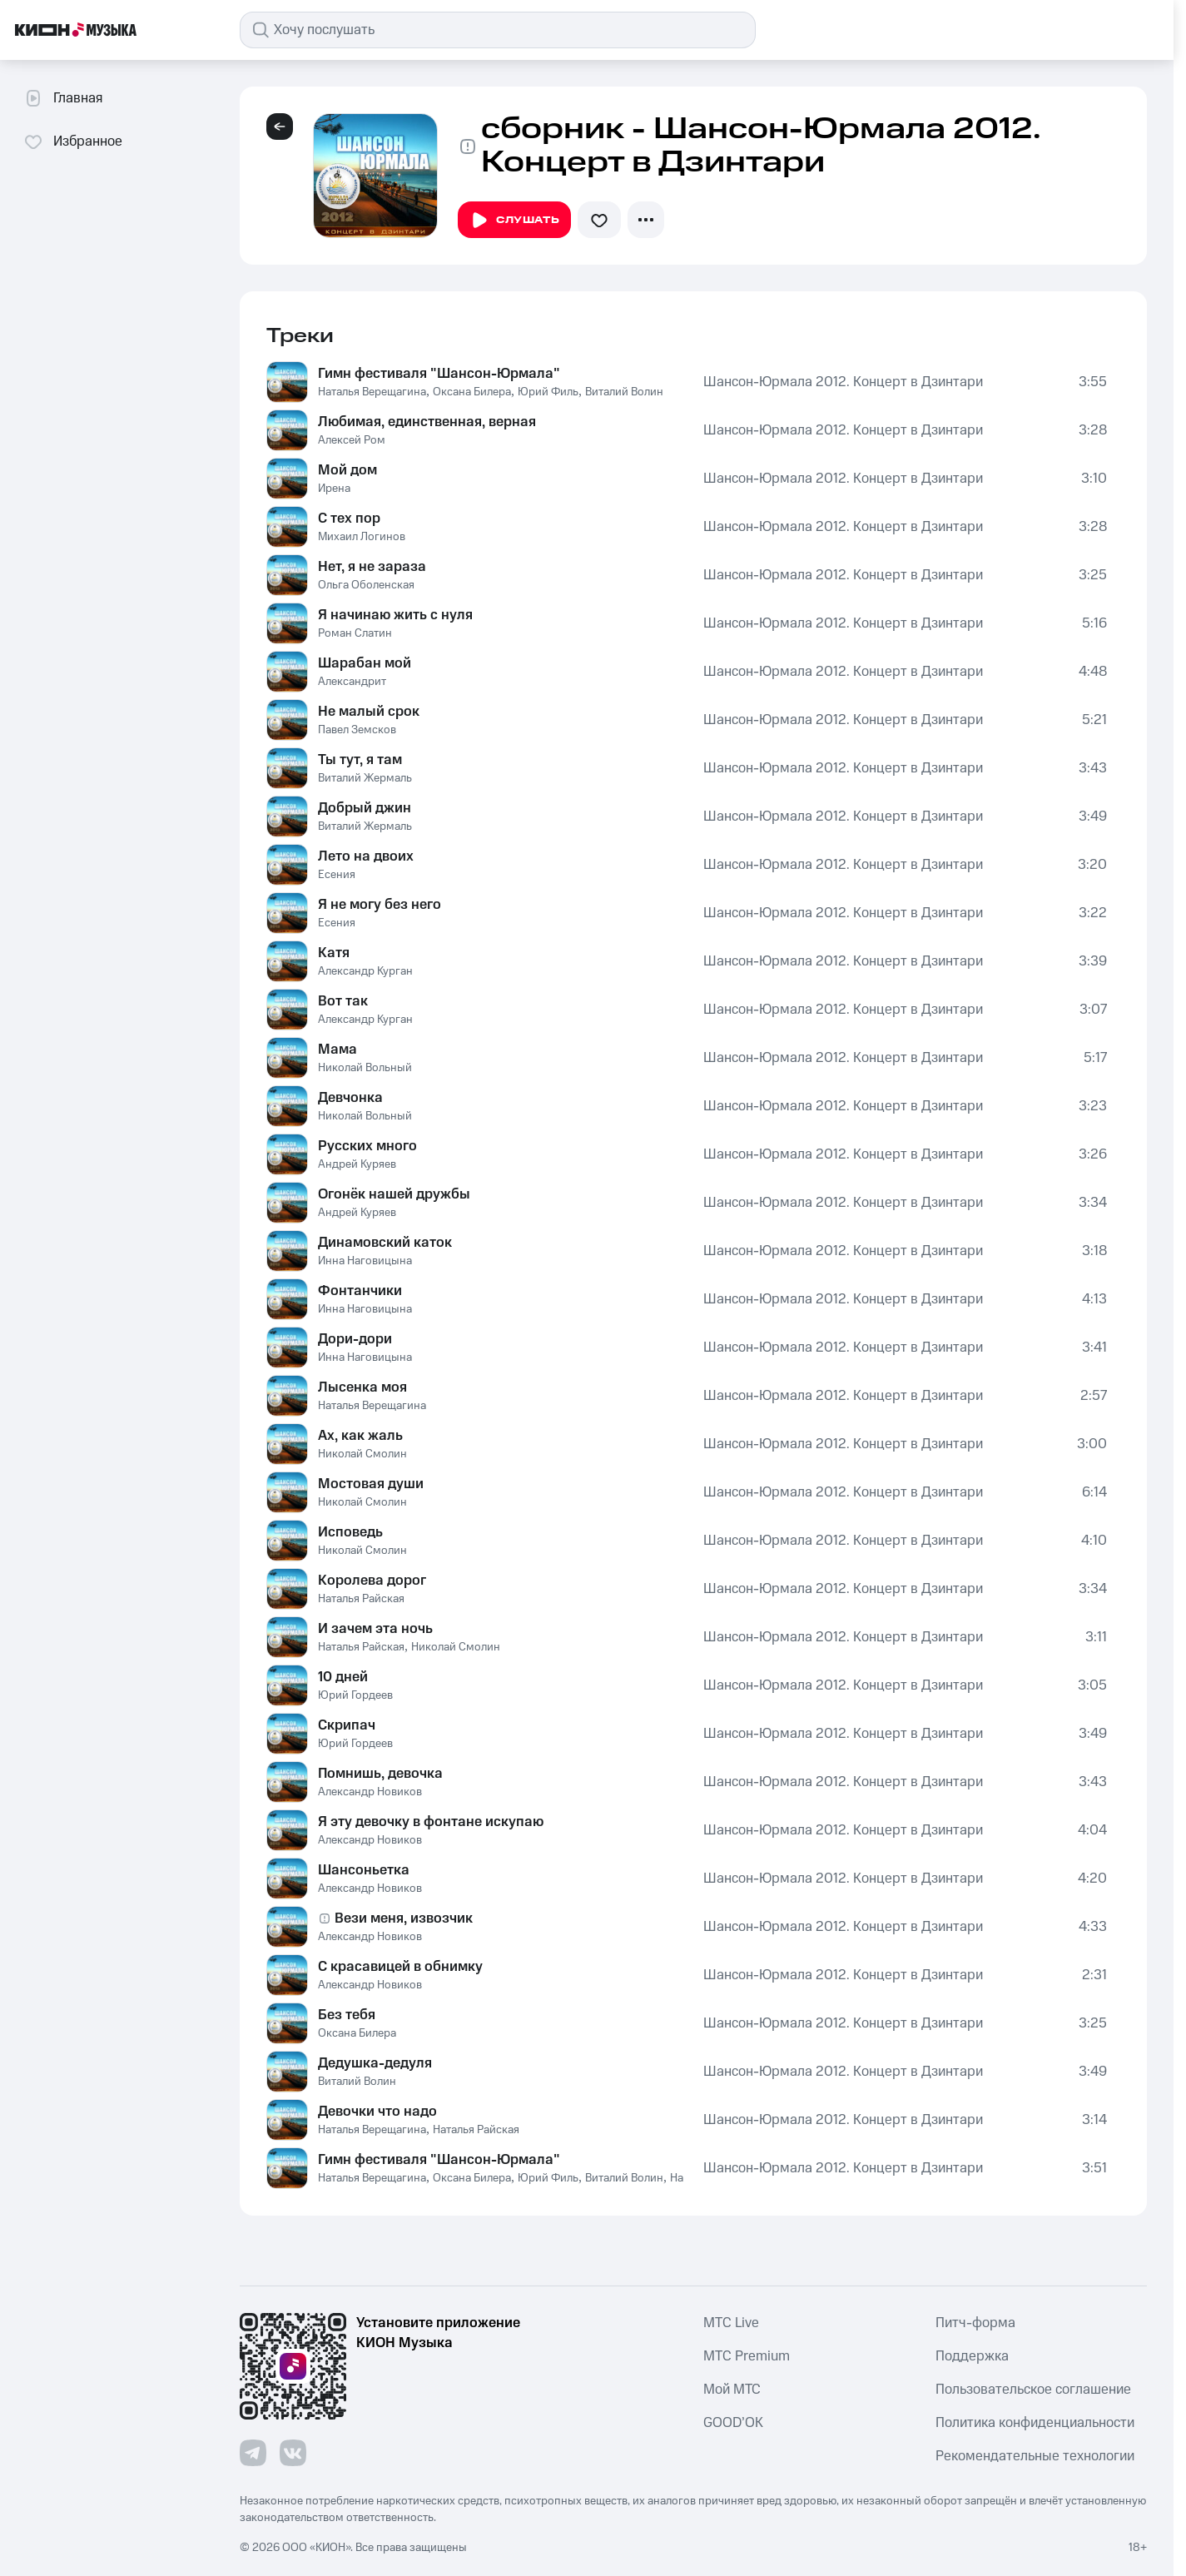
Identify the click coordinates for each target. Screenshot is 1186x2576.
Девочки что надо (377, 2112)
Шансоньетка (363, 1870)
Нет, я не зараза (372, 567)
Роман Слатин (355, 633)
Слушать (514, 221)
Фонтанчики (360, 1291)
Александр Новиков (370, 1792)
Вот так (343, 1001)
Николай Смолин (362, 1454)
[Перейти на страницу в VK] (293, 2453)
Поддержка (972, 2356)
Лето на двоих (366, 856)
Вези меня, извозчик (404, 1918)
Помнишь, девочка (380, 1774)
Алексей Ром (351, 440)
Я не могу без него (379, 905)
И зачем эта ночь (375, 1629)
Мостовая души (371, 1484)
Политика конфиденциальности (1034, 2423)
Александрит (352, 681)
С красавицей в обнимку (400, 1967)
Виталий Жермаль (365, 778)
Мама (337, 1050)
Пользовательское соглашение (1033, 2390)
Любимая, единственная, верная (427, 422)
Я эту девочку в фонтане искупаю (430, 1822)
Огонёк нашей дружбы (394, 1194)
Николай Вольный (365, 1068)
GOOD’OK (733, 2423)
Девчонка (350, 1098)
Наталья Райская (361, 1599)
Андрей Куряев (357, 1164)
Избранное (72, 141)
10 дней (343, 1677)
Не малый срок (368, 712)
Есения (336, 874)
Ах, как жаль (360, 1436)
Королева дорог (372, 1581)
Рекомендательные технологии (1034, 2456)
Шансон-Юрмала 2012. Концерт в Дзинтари (843, 382)
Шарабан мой (364, 663)
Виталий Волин (624, 392)
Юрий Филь (548, 392)
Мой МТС (732, 2390)
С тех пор (349, 519)
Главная (62, 98)
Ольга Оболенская (366, 585)
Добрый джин (364, 808)
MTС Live (731, 2323)
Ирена (334, 488)
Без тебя (346, 2015)
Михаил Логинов (361, 537)
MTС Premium (746, 2356)
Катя (334, 953)
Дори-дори (355, 1339)
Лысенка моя (362, 1387)
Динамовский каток (385, 1243)
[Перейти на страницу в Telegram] (253, 2453)
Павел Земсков (357, 730)
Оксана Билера (472, 392)
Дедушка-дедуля (375, 2063)
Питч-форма (975, 2323)
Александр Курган (365, 971)
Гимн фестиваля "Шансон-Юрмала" (439, 374)
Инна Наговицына (365, 1261)
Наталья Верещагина (372, 392)
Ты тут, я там (360, 760)
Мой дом (347, 470)
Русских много (367, 1146)
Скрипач (346, 1725)
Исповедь (350, 1532)
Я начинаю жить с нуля (395, 615)
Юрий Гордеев (355, 1695)
